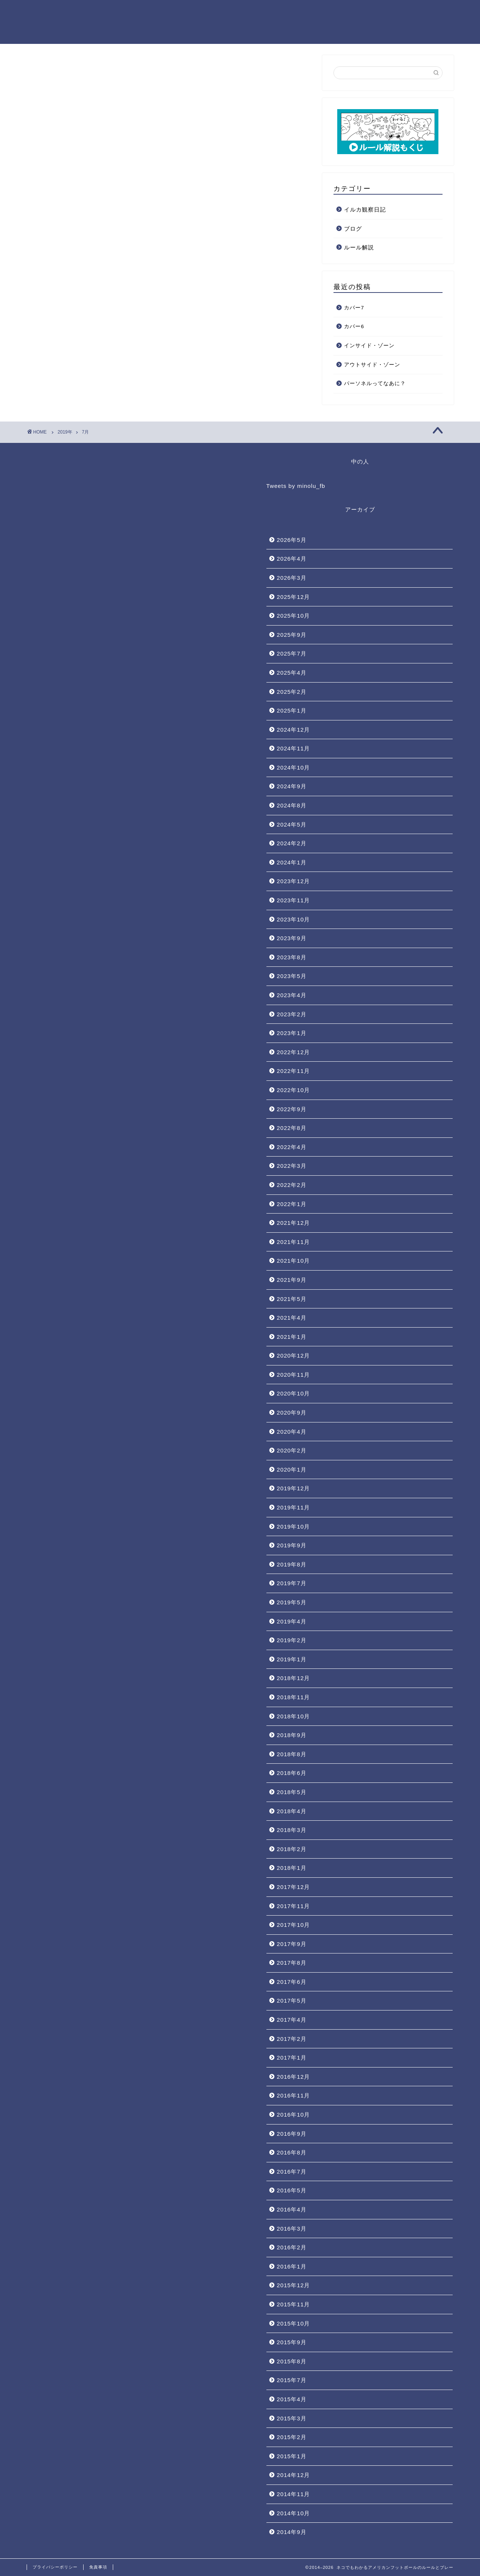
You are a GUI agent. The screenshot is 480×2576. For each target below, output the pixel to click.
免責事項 (98, 2567)
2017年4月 (292, 2019)
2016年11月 (293, 2095)
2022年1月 (292, 1204)
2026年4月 (292, 558)
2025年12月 (293, 597)
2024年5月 (292, 824)
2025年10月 (293, 615)
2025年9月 (292, 635)
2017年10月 (293, 1925)
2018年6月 (292, 1773)
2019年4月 (292, 1621)
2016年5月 (292, 2190)
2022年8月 (292, 1128)
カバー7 (354, 308)
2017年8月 (292, 1962)
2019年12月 (293, 1488)
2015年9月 (292, 2342)
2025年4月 (292, 672)
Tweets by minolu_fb (295, 486)
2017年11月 (293, 1906)
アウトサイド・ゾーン (372, 365)
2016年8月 (292, 2152)
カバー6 (354, 326)
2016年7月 (292, 2171)
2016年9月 (292, 2133)
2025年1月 (292, 710)
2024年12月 (293, 729)
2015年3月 (292, 2418)
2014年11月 (293, 2494)
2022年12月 (293, 1052)
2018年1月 (292, 1868)
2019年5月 (292, 1602)
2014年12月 (293, 2475)
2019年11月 (293, 1507)
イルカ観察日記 (365, 209)
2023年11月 (293, 900)
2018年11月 (293, 1697)
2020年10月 (293, 1393)
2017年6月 (292, 1982)
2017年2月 (292, 2039)
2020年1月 (292, 1469)
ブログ (353, 228)
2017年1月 (292, 2057)
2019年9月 (292, 1545)
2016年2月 (292, 2247)
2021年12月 (293, 1223)
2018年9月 (292, 1735)
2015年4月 (292, 2399)
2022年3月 (292, 1166)
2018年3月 (292, 1830)
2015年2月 (292, 2437)
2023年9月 (292, 938)
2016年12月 (293, 2076)
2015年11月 (293, 2304)
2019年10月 (293, 1526)
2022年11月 (293, 1071)
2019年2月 (292, 1640)
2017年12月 (293, 1887)
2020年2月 (292, 1450)
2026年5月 (292, 540)
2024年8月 (292, 805)
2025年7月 (292, 653)
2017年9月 (292, 1944)
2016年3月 (292, 2228)
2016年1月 (292, 2266)
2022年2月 (292, 1185)
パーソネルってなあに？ (375, 383)
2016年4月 (292, 2209)
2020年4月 (292, 1431)
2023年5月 (292, 976)
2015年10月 (293, 2323)
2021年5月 (292, 1299)
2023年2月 (292, 1014)
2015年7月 (292, 2380)
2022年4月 (292, 1147)
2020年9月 (292, 1412)
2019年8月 (292, 1564)
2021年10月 (293, 1260)
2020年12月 (293, 1355)
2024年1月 (292, 862)
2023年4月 (292, 995)
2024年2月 (292, 843)
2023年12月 (293, 881)
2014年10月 (293, 2513)
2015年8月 (292, 2361)
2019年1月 (292, 1659)
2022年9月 (292, 1109)
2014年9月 (292, 2532)
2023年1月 (292, 1033)
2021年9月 (292, 1280)
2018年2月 (292, 1849)
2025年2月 (292, 692)
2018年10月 (293, 1716)
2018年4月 (292, 1811)
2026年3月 (292, 578)
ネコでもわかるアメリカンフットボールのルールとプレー (67, 22)
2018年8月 (292, 1754)
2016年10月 (293, 2114)
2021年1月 (292, 1337)
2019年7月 (292, 1583)
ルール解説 (359, 247)
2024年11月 (293, 748)
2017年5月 (292, 2000)
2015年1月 (292, 2456)
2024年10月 (293, 767)
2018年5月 (292, 1792)
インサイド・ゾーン (369, 345)
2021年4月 (292, 1317)
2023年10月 (293, 919)
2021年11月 (293, 1242)
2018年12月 (293, 1678)
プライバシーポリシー (55, 2567)
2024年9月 (292, 786)
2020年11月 (293, 1374)
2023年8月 (292, 957)
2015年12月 (293, 2285)
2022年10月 (293, 1090)
